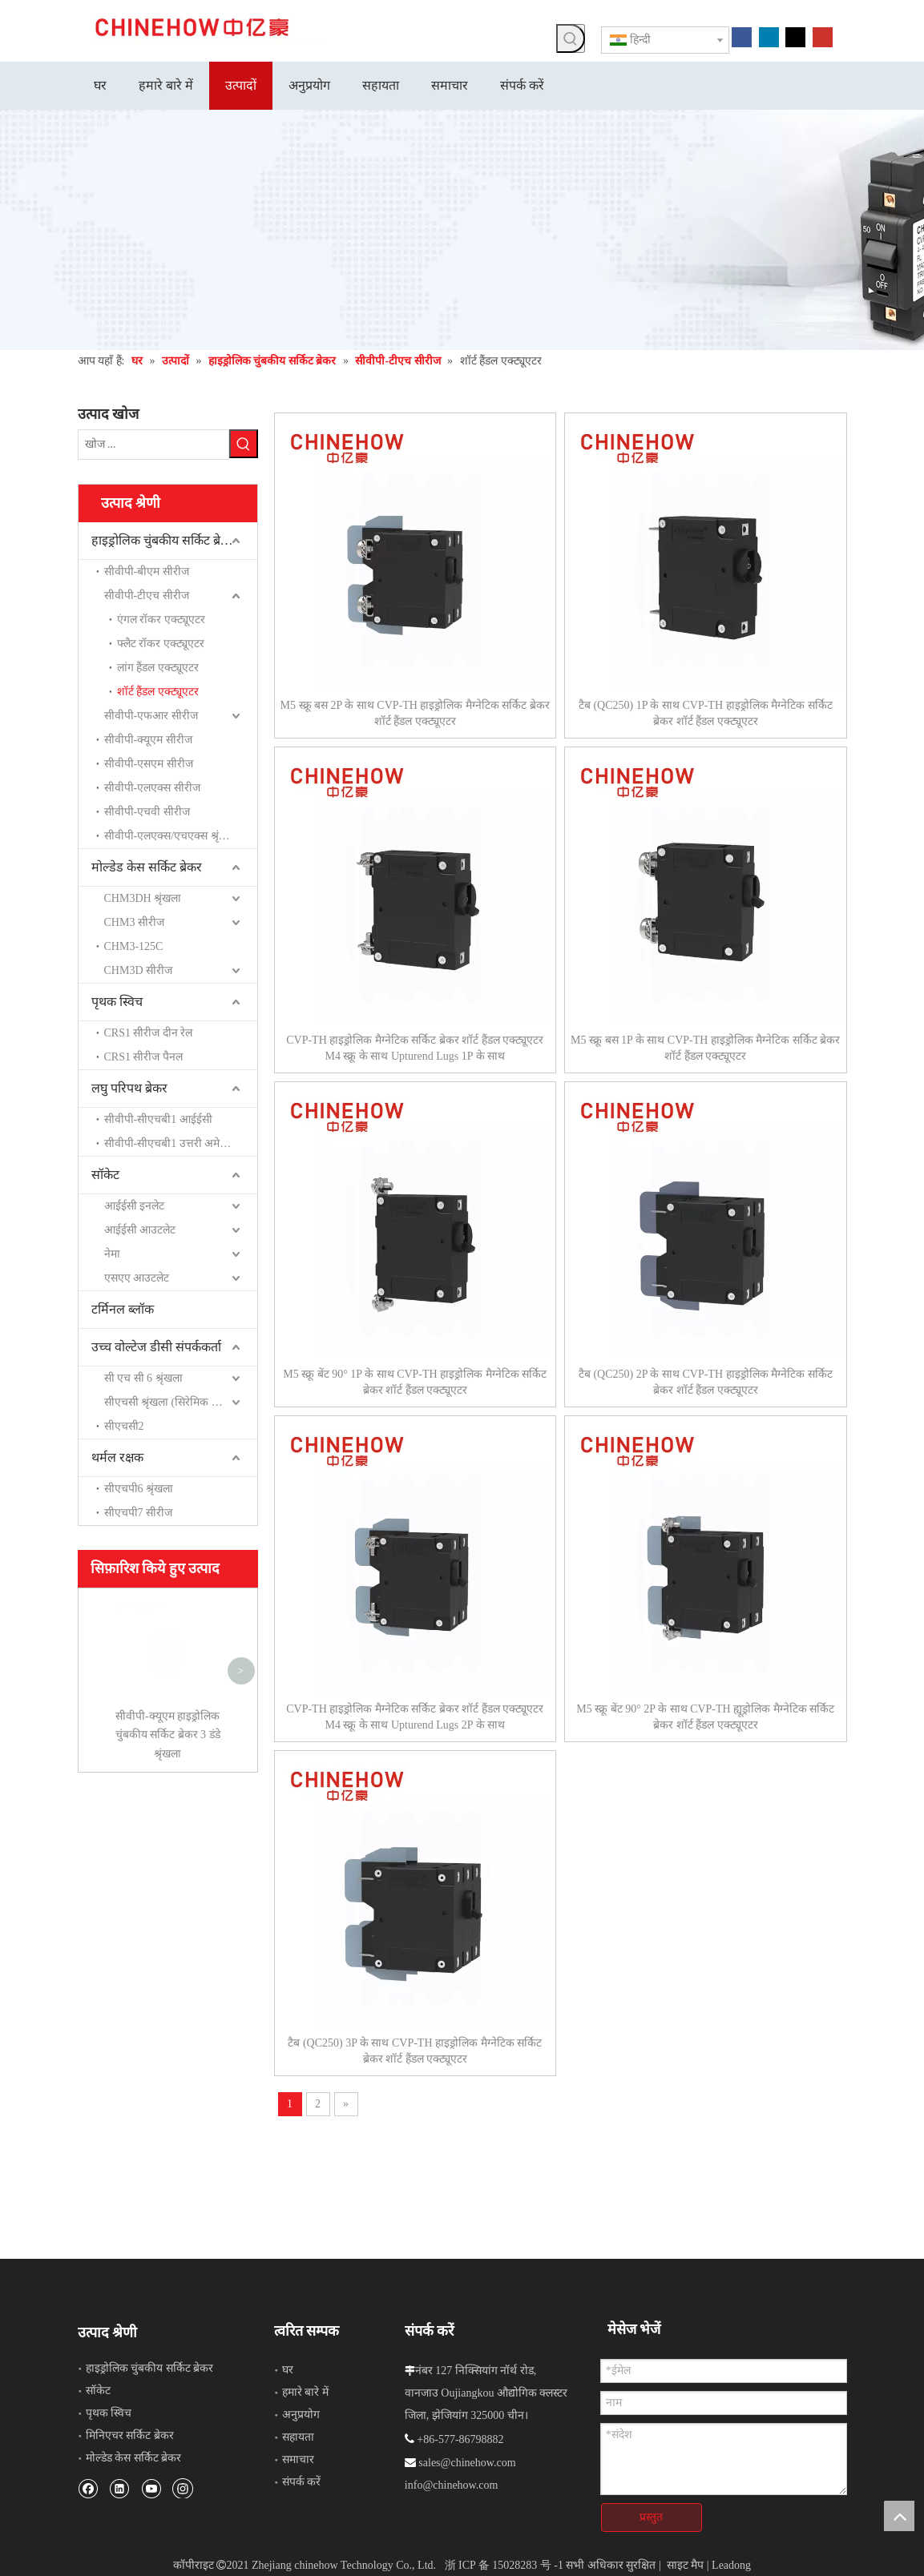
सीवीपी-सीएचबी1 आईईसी (158, 1119)
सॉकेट (105, 1174)
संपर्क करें (301, 2482)
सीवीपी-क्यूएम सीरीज (148, 740)
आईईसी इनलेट (134, 1206)
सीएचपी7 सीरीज (138, 1513)
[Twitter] (795, 36)
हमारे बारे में (305, 2392)
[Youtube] (823, 36)
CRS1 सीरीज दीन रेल (148, 1033)
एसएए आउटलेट (137, 1278)
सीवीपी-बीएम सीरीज (146, 572)
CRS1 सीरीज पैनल (143, 1057)
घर (287, 2370)
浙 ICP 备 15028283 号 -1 (504, 2565)
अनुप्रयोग (301, 2415)
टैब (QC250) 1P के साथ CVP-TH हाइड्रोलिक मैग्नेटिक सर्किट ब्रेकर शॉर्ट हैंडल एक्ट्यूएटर (706, 713)
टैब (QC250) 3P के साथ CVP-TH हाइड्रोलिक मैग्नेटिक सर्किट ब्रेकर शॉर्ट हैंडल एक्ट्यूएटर (415, 2051)
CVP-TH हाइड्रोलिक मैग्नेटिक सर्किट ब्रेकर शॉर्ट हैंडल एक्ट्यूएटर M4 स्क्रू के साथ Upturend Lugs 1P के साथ (414, 1048)
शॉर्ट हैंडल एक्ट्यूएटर (158, 692)
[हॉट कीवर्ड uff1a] (570, 38)
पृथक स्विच (117, 1001)
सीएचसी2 (124, 1426)
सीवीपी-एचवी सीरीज (147, 812)
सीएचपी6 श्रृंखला (139, 1489)
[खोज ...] (153, 444)
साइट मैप (685, 2565)
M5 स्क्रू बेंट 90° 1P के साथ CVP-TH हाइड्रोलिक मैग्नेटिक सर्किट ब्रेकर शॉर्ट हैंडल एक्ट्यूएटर (415, 1382)
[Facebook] (742, 36)
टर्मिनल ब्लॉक (122, 1309)
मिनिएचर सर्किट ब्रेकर (130, 2435)
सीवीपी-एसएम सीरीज (148, 764)
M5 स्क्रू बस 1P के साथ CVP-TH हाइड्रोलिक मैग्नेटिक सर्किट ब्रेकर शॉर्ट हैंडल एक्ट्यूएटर (705, 1048)
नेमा (112, 1254)
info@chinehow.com (451, 2485)
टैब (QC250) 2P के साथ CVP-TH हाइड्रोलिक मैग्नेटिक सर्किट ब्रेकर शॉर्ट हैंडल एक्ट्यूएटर (706, 1382)
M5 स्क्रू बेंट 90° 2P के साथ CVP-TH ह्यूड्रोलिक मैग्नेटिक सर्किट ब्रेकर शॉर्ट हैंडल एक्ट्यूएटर (705, 1717)
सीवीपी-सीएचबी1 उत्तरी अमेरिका (172, 1143)
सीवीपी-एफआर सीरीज (151, 716)
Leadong (731, 2565)
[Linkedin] (769, 36)
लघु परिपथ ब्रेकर (129, 1088)
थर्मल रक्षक (117, 1457)
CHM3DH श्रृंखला (143, 898)
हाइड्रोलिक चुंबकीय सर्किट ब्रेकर (163, 540)
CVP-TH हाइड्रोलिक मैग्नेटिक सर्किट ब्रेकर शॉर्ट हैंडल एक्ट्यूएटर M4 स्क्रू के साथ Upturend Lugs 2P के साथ (414, 1717)
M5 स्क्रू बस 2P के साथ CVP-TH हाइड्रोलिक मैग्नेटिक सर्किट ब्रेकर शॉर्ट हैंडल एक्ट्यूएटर (415, 713)
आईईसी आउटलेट (140, 1230)
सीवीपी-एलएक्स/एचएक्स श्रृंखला (171, 836)
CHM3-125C (133, 946)
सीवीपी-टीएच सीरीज (146, 596)
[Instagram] (182, 2487)
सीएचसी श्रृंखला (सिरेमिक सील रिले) (177, 1402)
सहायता (298, 2437)
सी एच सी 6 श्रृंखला (143, 1378)
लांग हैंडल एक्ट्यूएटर (158, 668)
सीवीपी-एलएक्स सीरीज (152, 788)
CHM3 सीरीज (134, 922)
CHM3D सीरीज (138, 970)
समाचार (298, 2459)
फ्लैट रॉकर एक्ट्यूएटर (160, 644)
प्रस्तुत (651, 2517)
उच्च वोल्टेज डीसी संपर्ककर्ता (156, 1347)
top (899, 2516)
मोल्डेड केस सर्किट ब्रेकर (146, 867)
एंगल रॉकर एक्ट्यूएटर (161, 620)
